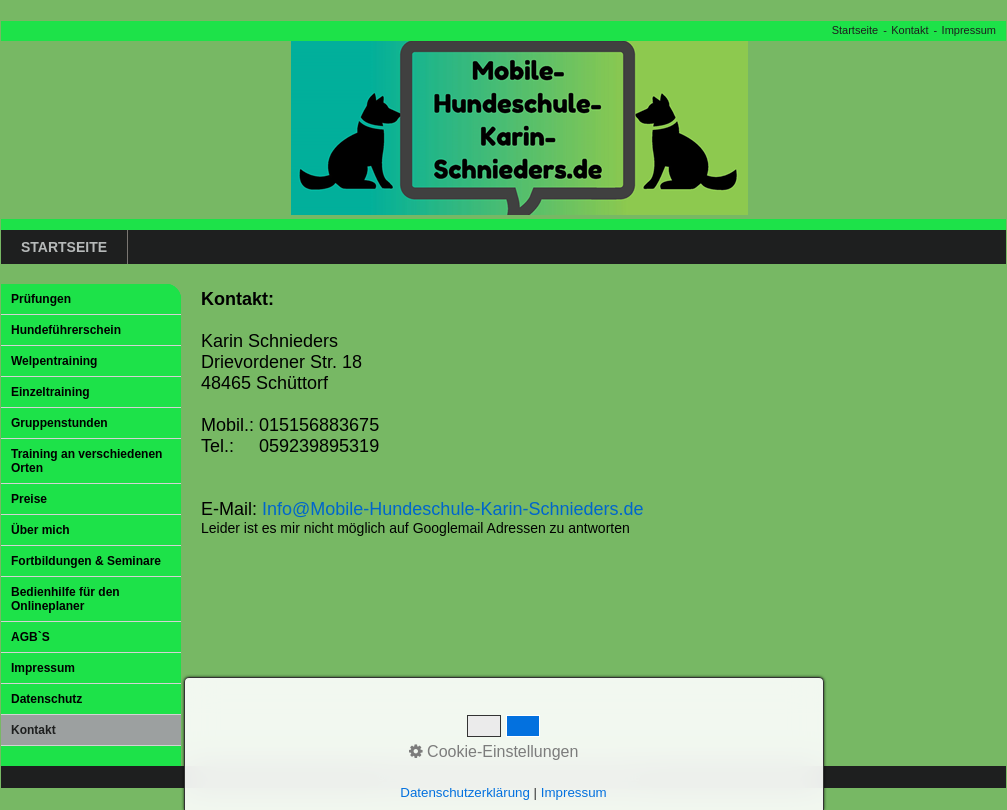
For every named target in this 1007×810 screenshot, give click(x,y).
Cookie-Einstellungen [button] (494, 751)
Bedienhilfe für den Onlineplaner (65, 599)
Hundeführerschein (66, 330)
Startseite (855, 30)
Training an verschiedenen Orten (86, 461)
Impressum (969, 30)
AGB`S (30, 637)
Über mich (40, 530)
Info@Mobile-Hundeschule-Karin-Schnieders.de (452, 509)
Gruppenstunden (59, 423)
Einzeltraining (50, 392)
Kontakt (909, 30)
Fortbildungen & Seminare (86, 561)
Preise (29, 499)
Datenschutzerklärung (465, 792)
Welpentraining (54, 361)
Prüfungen (41, 299)
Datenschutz (46, 699)
